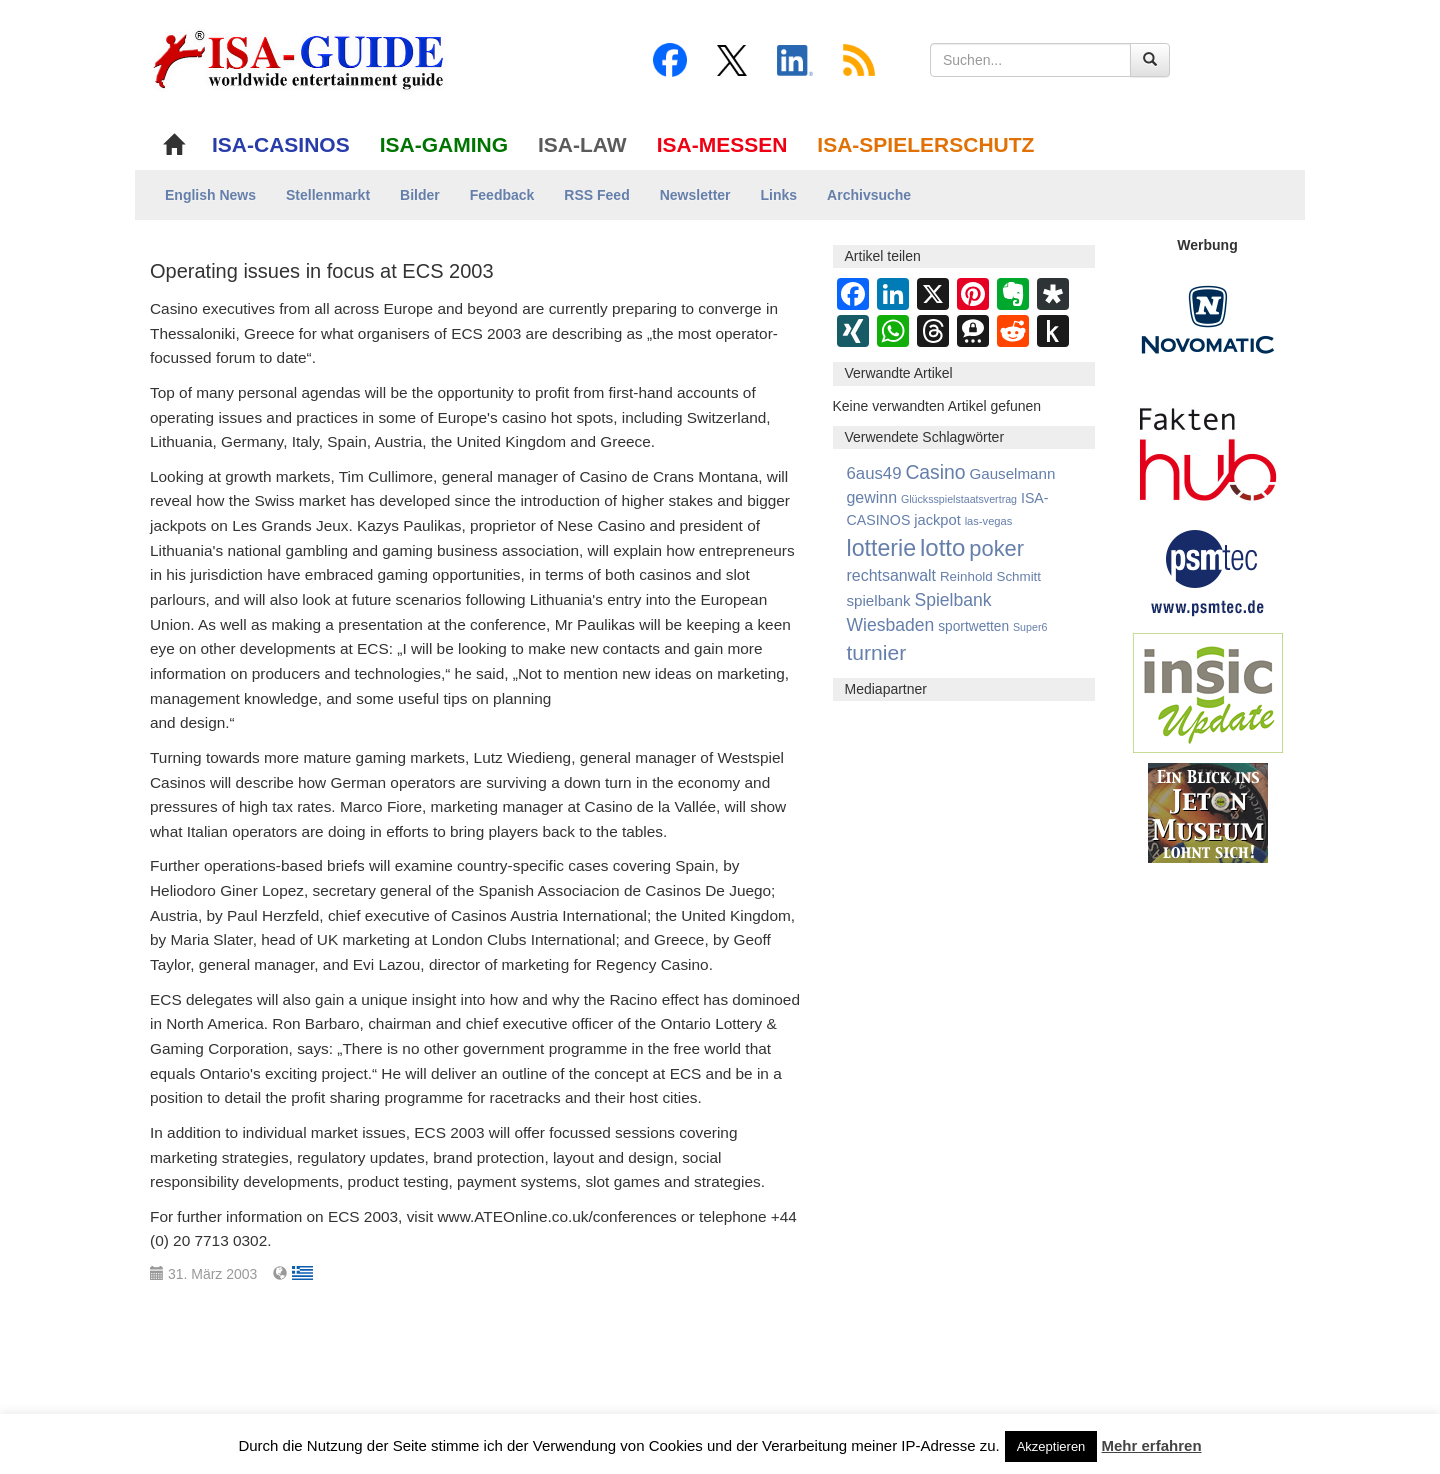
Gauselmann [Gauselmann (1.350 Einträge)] (1012, 473)
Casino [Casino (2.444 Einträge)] (935, 472)
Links (779, 195)
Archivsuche (869, 195)
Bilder (420, 195)
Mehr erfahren (1152, 1445)
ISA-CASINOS (281, 144)
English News (210, 195)
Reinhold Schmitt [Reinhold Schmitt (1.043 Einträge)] (990, 576)
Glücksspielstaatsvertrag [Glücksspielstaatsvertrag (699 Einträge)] (959, 499)
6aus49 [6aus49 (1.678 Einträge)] (874, 473)
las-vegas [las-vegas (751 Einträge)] (989, 521)
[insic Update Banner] (1208, 692)
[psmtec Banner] (1208, 570)
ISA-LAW (582, 144)
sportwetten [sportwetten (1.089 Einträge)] (973, 626)
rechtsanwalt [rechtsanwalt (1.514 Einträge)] (892, 575)
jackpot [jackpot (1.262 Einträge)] (937, 520)
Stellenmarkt (328, 195)
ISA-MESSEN (722, 144)
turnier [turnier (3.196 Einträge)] (877, 652)
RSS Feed (596, 195)
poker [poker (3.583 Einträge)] (996, 548)
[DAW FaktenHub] (1208, 449)
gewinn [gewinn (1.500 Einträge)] (872, 497)
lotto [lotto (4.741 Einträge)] (942, 547)
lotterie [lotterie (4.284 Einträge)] (882, 548)
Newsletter (695, 195)
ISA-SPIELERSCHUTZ (925, 144)
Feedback (502, 195)
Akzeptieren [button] (1051, 1446)
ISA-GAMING (444, 144)
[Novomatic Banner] (1208, 319)
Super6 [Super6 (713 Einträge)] (1030, 627)
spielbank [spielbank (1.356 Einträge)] (879, 600)
